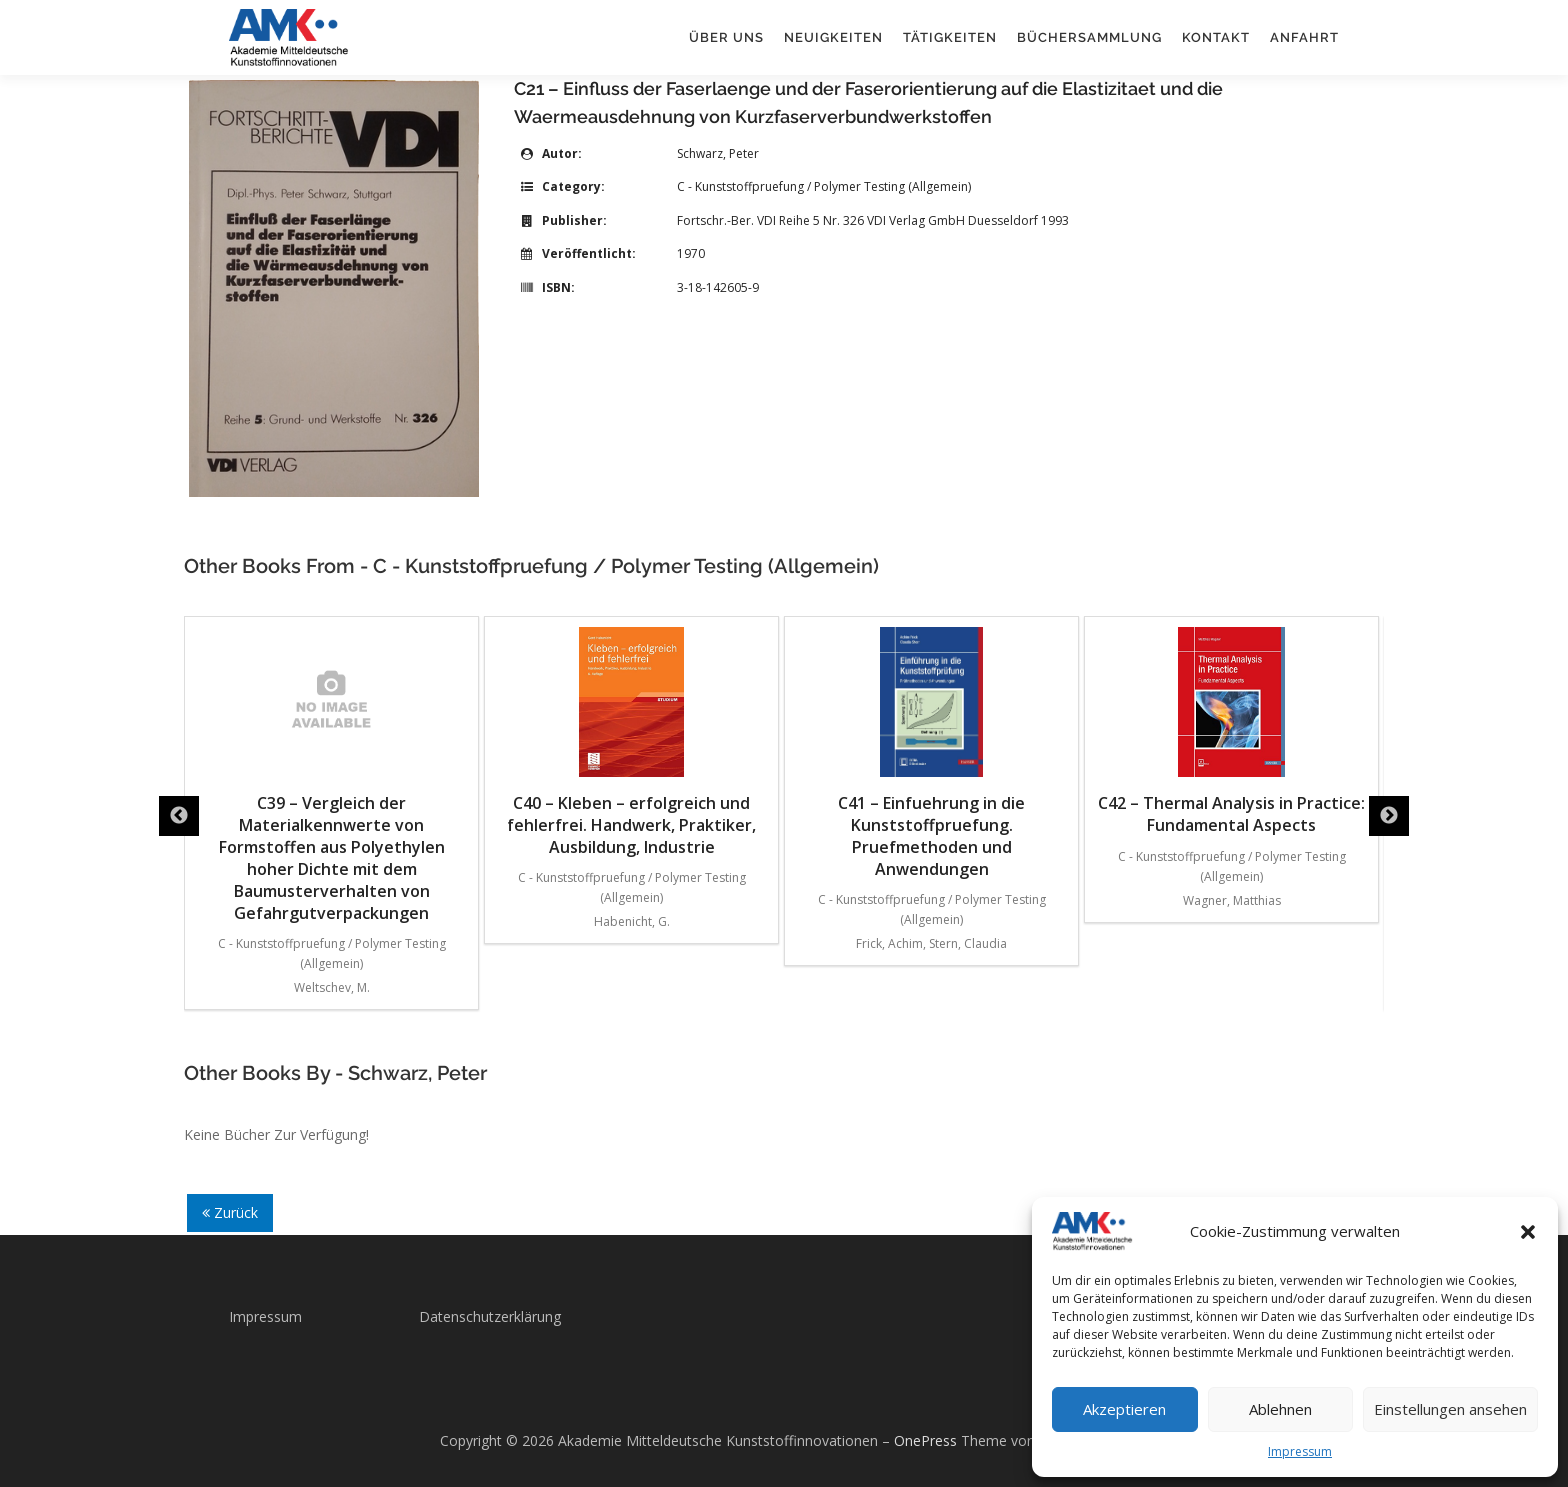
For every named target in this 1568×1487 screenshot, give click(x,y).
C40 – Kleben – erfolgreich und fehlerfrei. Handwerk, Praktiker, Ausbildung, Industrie (631, 742)
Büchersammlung (1089, 37)
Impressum (1300, 1451)
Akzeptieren (1124, 1409)
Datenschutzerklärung (490, 1316)
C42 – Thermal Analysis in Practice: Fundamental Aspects (1231, 731)
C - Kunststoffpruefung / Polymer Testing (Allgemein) (824, 186)
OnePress (925, 1440)
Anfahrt (1304, 37)
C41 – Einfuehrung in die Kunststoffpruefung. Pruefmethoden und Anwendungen (931, 753)
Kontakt (1216, 37)
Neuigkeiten (833, 37)
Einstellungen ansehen (1450, 1409)
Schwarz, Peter (718, 153)
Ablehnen (1280, 1409)
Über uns (726, 37)
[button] (1528, 1232)
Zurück (230, 1212)
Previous (179, 816)
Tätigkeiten (950, 37)
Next (1389, 816)
